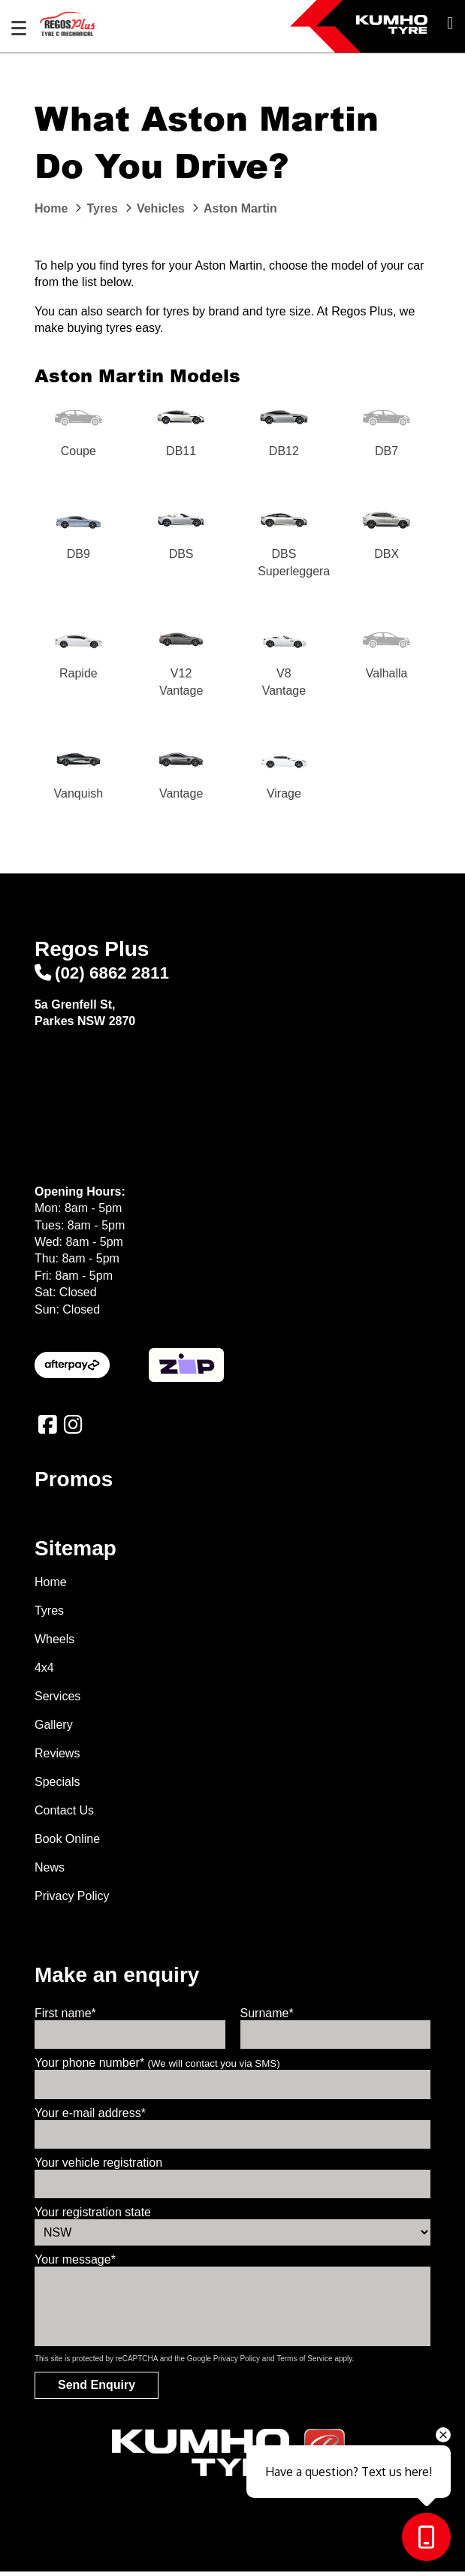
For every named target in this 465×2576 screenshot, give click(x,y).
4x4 (44, 1672)
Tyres (49, 1615)
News (50, 1872)
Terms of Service (304, 2363)
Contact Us (64, 1814)
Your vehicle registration (98, 2167)
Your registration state (93, 2216)
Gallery (54, 1729)
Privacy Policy (72, 1900)
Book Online (67, 1843)
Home (51, 1586)
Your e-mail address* (90, 2116)
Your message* (75, 2264)
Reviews (57, 1757)
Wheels (54, 1643)
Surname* (267, 2017)
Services (57, 1700)
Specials (57, 1786)
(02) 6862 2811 (102, 976)
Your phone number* (157, 2067)
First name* (65, 2017)
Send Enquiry (96, 2389)
